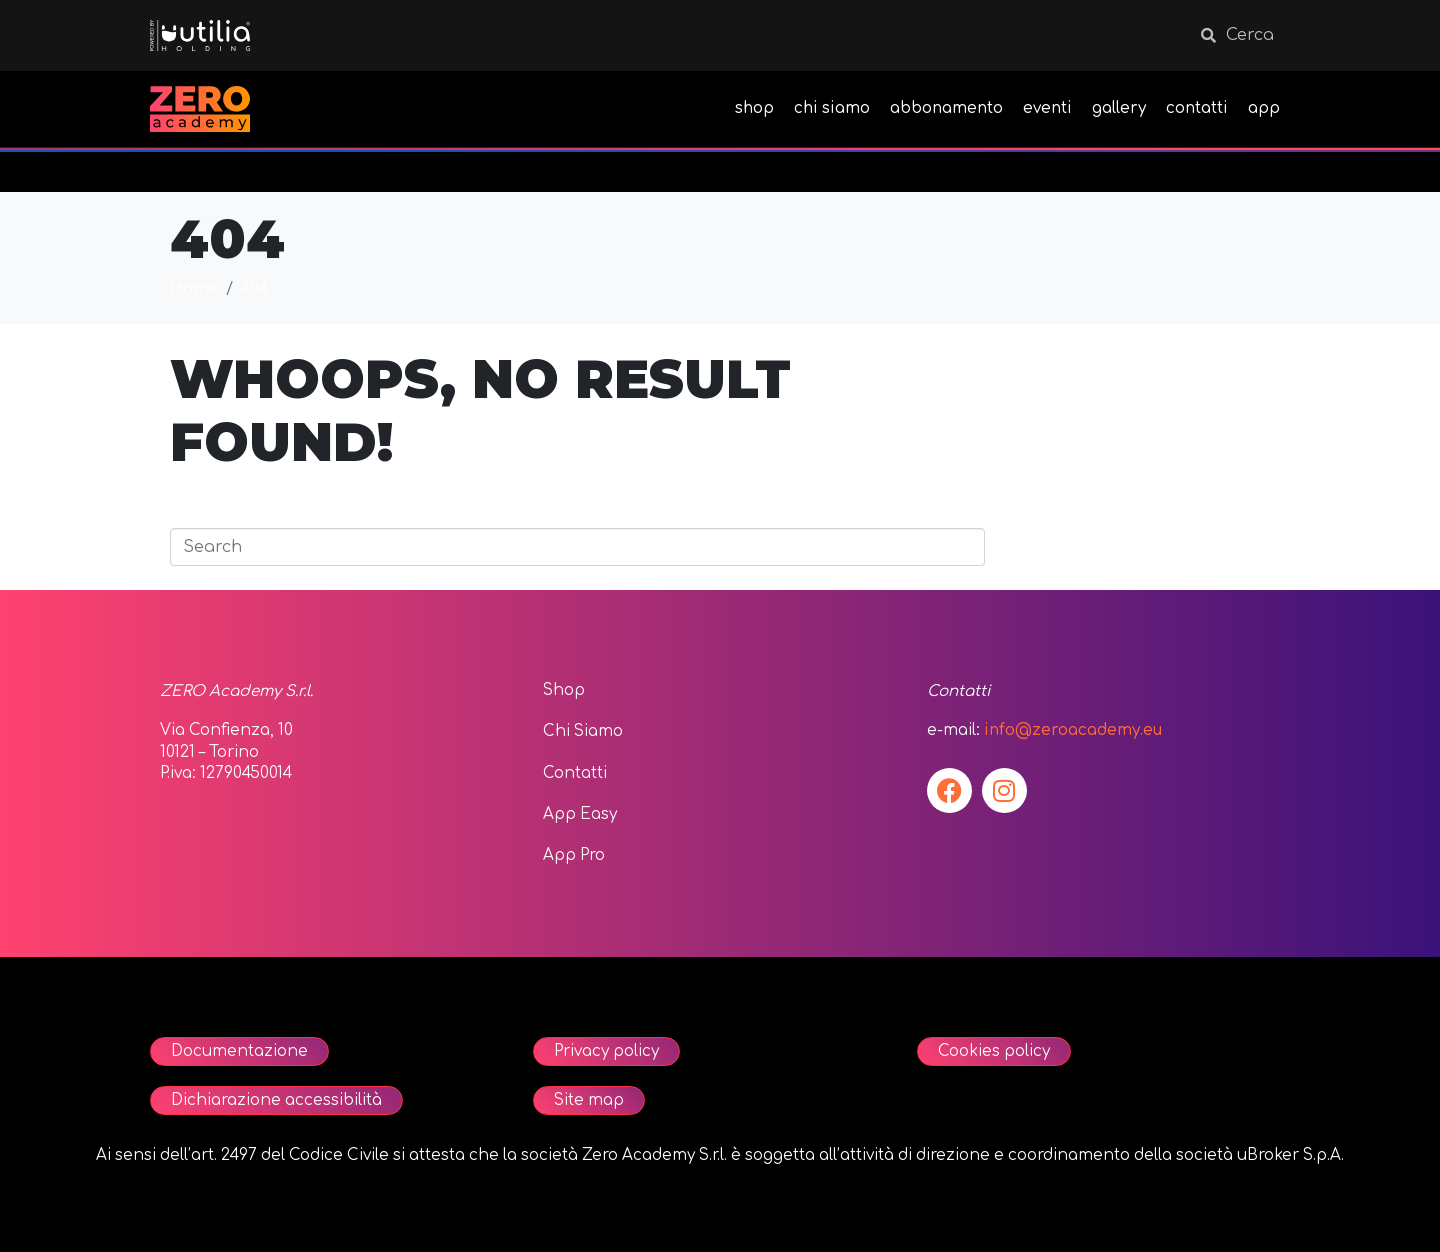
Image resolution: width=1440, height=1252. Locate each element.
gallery (1119, 108)
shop (754, 108)
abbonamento (946, 108)
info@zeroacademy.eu (1073, 730)
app (1264, 108)
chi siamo (832, 108)
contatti (1197, 108)
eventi (1047, 108)
